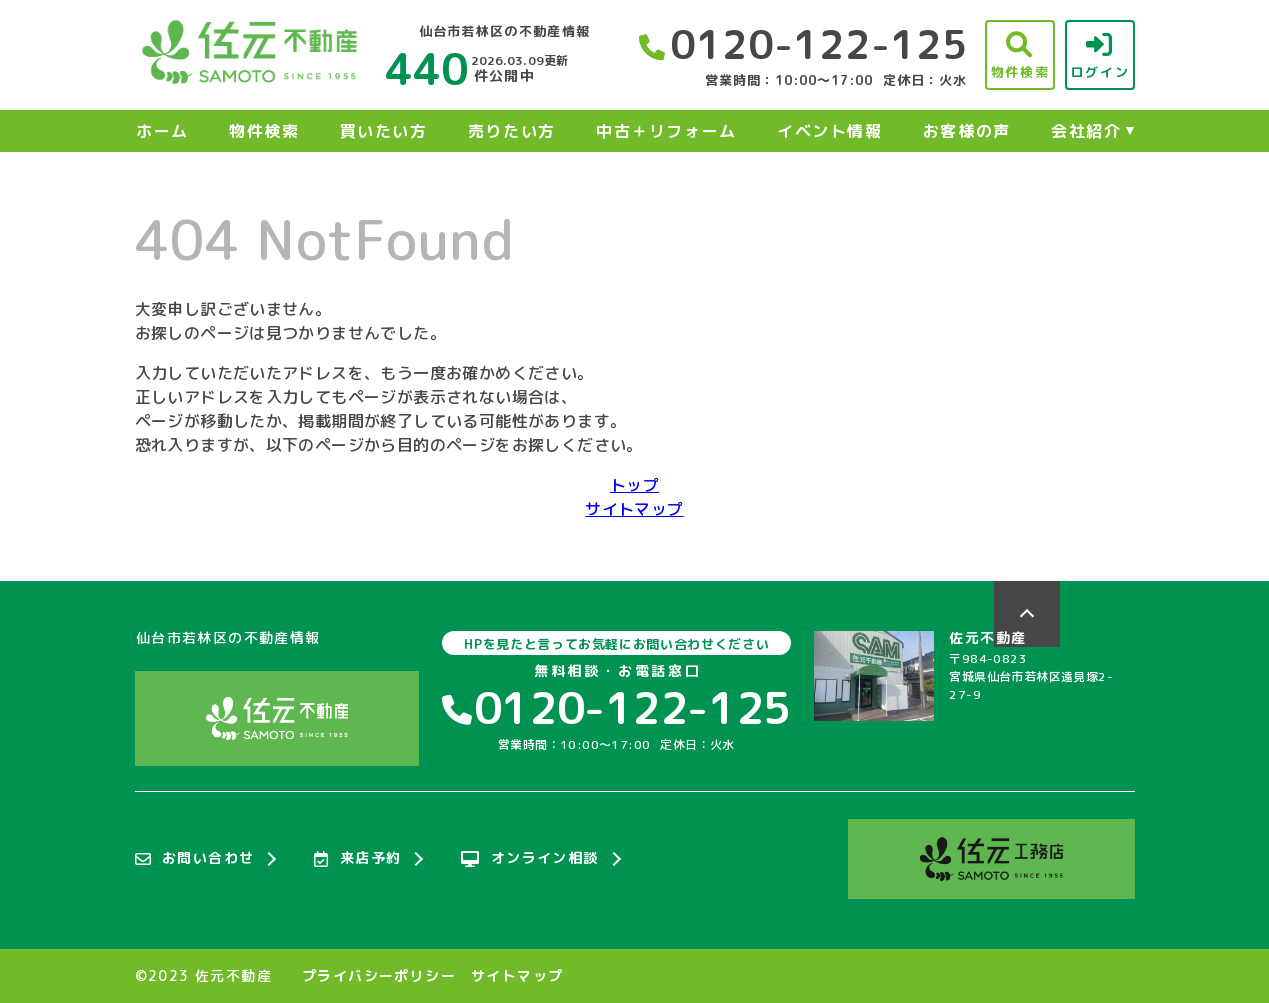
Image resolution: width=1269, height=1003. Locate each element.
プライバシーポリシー (379, 976)
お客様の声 (967, 131)
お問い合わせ (195, 859)
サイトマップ (634, 509)
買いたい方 (384, 131)
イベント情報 (830, 131)
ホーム (162, 131)
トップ (634, 485)
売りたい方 (512, 131)
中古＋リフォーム (666, 131)
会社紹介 (1086, 131)
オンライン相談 (529, 859)
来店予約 (357, 859)
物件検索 (264, 131)
